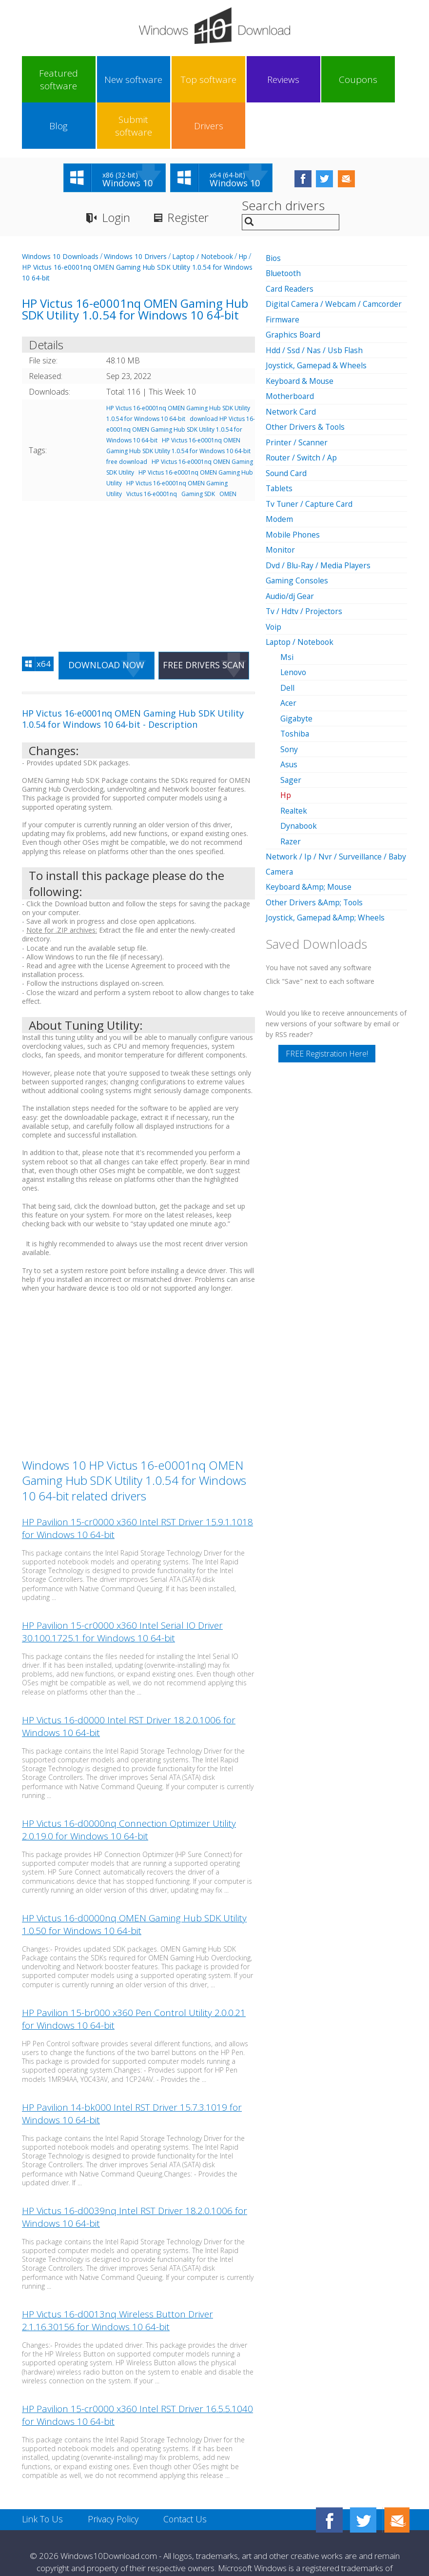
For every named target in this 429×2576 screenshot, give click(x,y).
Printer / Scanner (297, 393)
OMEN (227, 448)
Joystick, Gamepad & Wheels (317, 318)
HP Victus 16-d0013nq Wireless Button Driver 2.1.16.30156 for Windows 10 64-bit (117, 2275)
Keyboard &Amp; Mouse (309, 831)
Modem (279, 469)
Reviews (187, 79)
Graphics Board (294, 287)
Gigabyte (296, 665)
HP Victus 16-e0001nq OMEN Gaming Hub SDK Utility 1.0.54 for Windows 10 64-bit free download (178, 405)
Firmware (283, 272)
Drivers (375, 79)
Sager (291, 725)
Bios (274, 212)
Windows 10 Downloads (60, 210)
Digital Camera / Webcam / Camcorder (335, 257)
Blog (281, 79)
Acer (288, 650)
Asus (289, 710)
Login (116, 172)
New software (92, 79)
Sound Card (287, 424)
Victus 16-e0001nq (151, 448)
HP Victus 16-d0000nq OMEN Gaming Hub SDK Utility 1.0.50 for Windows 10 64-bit (134, 1879)
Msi (286, 604)
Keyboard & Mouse (300, 333)
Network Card (291, 363)
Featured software (44, 79)
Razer (290, 786)
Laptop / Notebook (202, 210)
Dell (287, 635)
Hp (242, 210)
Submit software (328, 79)
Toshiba (295, 680)
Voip (274, 575)
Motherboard (290, 348)
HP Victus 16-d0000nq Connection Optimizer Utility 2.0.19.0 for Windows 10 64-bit (129, 1784)
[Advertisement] (138, 524)
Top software (139, 79)
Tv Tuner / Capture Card (310, 454)
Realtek (294, 756)
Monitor (281, 499)
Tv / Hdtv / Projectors (305, 560)
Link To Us (42, 2473)
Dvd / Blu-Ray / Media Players (319, 514)
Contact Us (187, 2473)
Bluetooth (284, 227)
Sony (289, 695)
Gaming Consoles (298, 529)
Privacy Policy (114, 2473)
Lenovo (294, 620)
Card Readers (290, 242)
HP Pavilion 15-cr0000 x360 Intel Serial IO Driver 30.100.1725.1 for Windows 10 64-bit (122, 1586)
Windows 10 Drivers (135, 210)
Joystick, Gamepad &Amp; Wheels (326, 861)
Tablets (279, 439)
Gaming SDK (198, 448)
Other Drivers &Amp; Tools (315, 846)
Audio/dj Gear (290, 544)
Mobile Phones (293, 484)
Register (190, 172)
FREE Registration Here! (327, 997)
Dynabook (299, 771)
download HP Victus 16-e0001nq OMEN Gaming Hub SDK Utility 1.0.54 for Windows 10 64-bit (180, 384)
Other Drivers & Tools (306, 378)
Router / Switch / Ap (302, 408)
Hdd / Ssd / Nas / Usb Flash (315, 303)
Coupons (234, 79)
